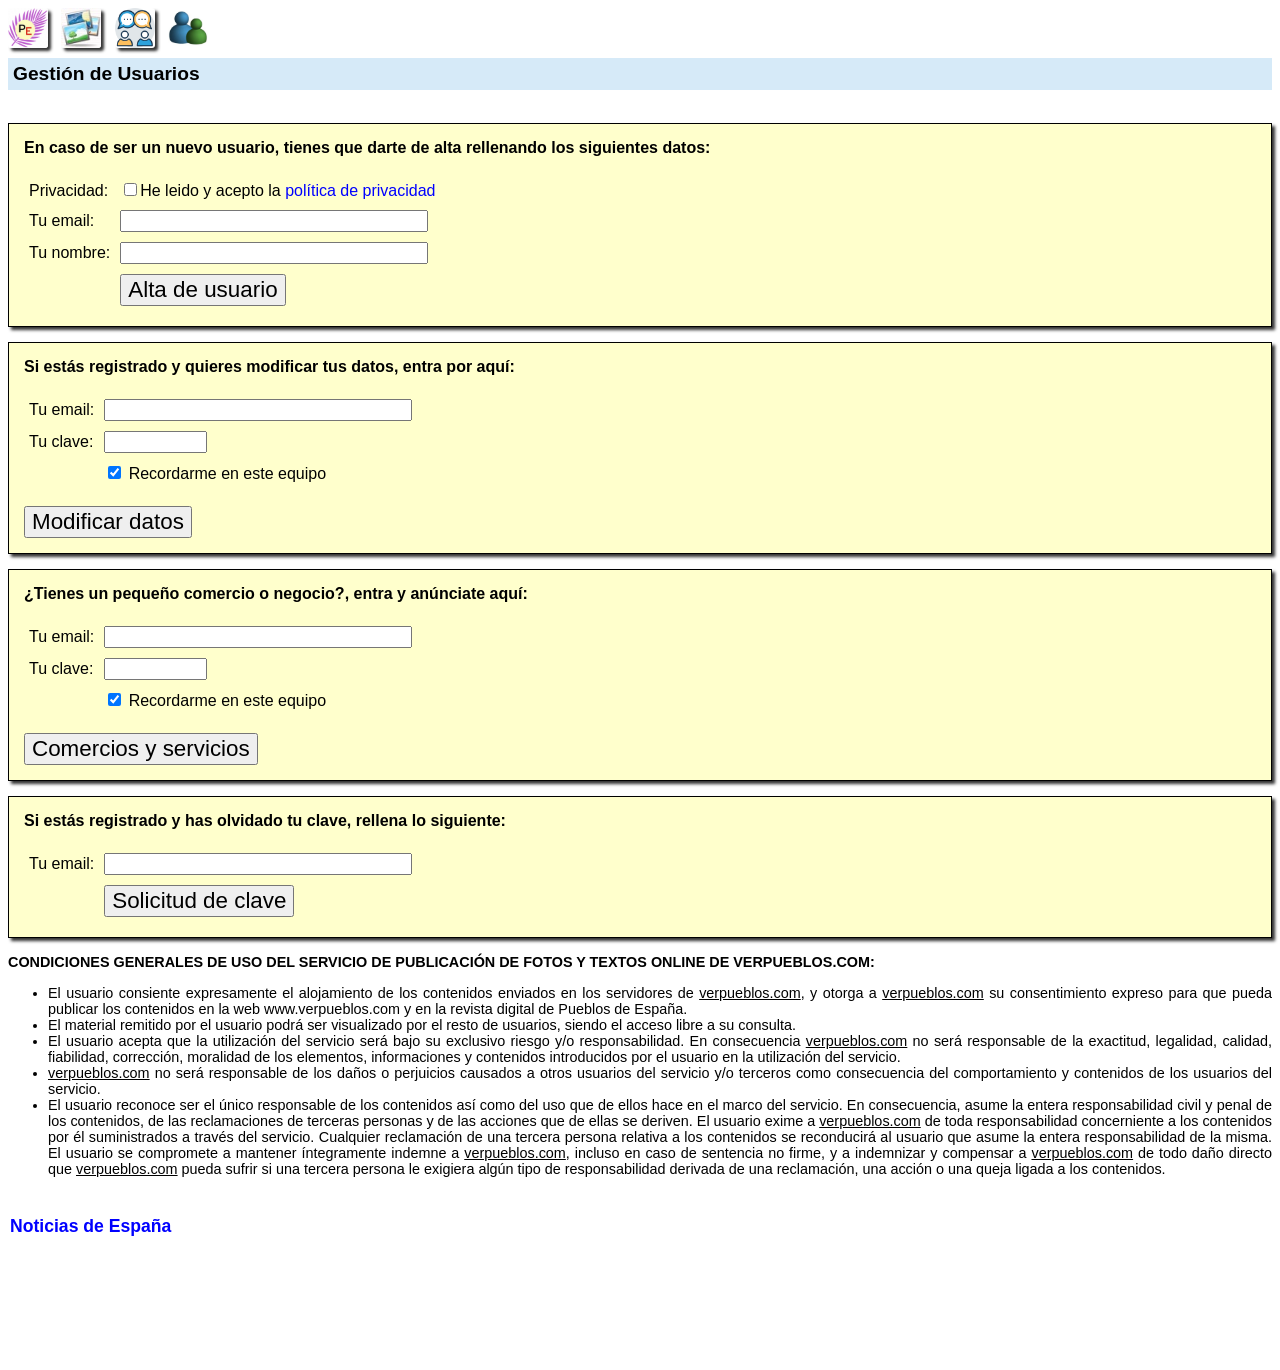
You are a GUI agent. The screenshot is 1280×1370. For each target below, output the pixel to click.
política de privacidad (360, 190)
